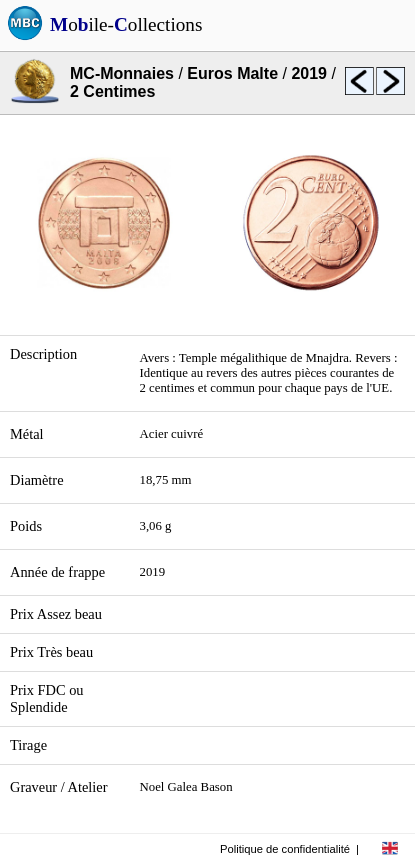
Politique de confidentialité (285, 849)
